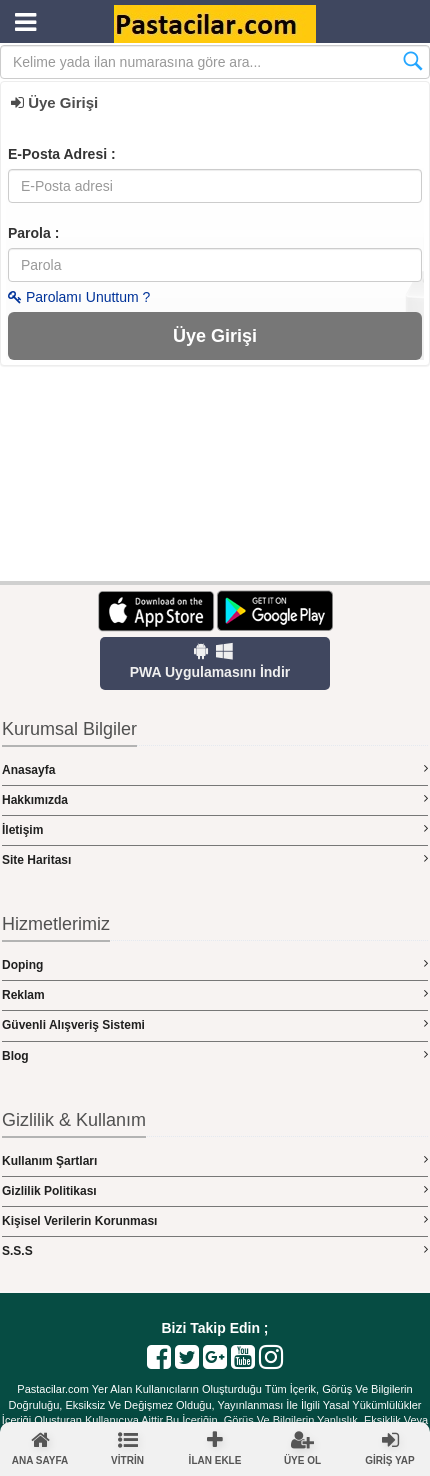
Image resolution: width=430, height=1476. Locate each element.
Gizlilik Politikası (215, 1190)
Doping (215, 964)
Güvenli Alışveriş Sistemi (215, 1024)
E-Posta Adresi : (62, 154)
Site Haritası (215, 859)
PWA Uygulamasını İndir (210, 661)
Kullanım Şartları (215, 1160)
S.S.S (215, 1250)
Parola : (33, 233)
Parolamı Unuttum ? (79, 297)
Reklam (215, 994)
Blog (215, 1055)
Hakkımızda (215, 799)
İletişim (215, 829)
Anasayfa (215, 769)
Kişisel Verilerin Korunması (215, 1220)
